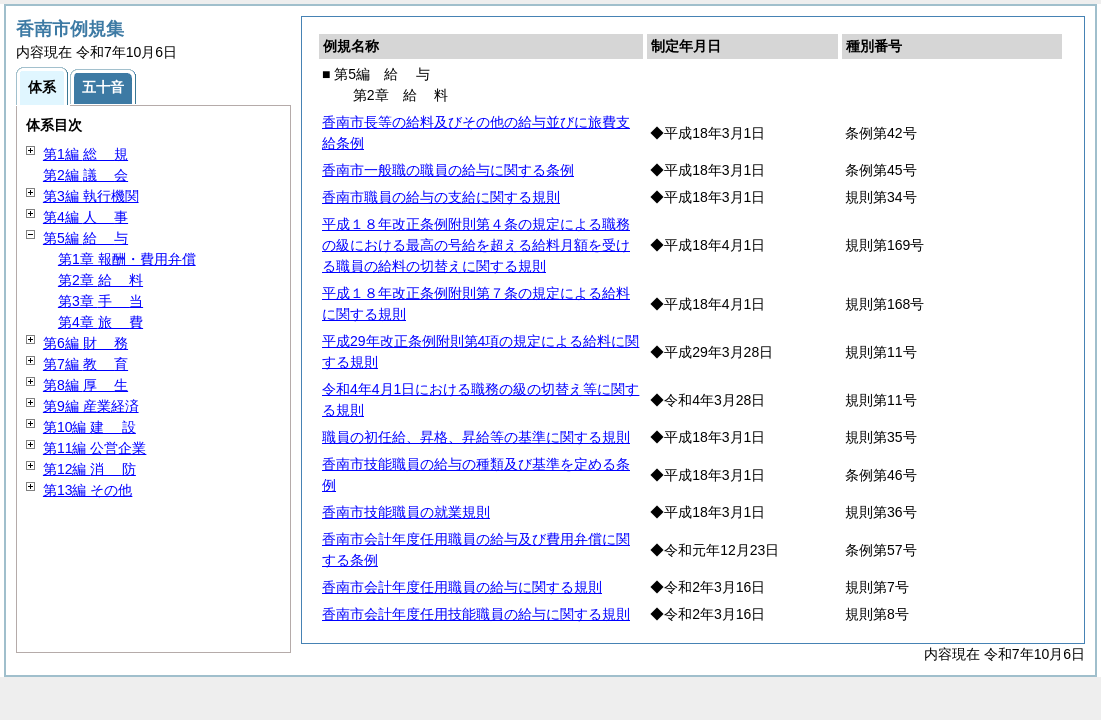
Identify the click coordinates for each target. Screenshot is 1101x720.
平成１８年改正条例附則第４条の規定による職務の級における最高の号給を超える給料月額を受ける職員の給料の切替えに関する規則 (476, 245)
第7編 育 (85, 364)
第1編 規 (85, 154)
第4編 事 (85, 217)
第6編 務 (85, 343)
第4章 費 (100, 322)
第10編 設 (89, 427)
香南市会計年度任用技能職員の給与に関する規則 (476, 614)
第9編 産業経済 (91, 406)
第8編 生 (85, 385)
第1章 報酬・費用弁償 (127, 259)
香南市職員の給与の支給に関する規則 (441, 197)
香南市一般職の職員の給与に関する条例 (448, 170)
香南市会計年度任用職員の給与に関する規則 (462, 587)
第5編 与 (85, 238)
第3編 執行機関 (91, 196)
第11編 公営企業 (94, 448)
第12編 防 (89, 469)
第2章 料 (100, 280)
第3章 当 (100, 301)
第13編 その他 (87, 490)
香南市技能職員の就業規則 (406, 512)
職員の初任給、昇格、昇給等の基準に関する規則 (476, 437)
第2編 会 (85, 175)
